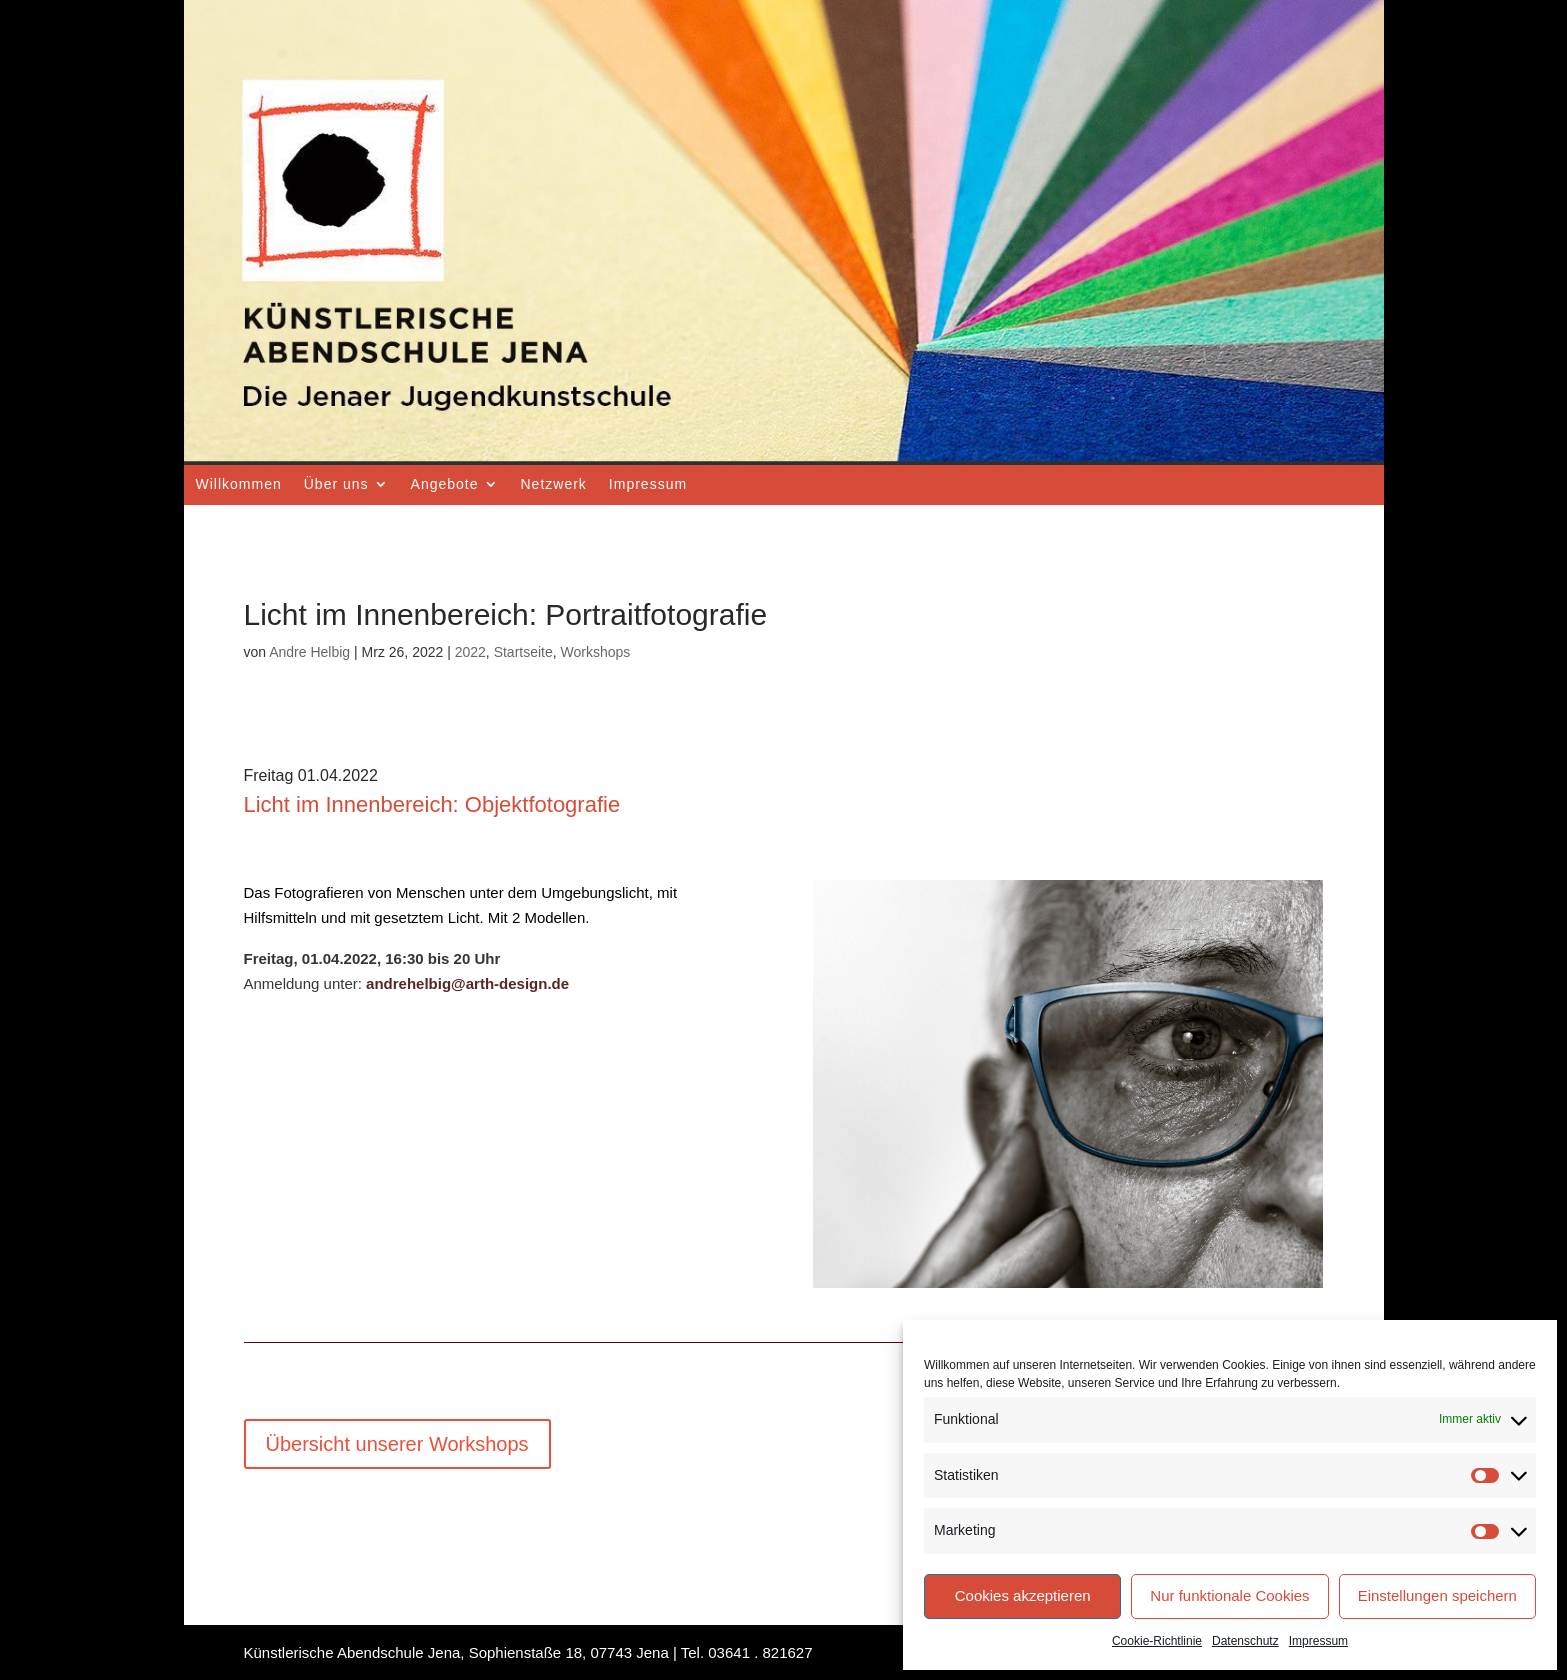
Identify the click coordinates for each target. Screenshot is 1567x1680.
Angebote (445, 484)
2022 (470, 652)
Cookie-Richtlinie (1157, 1641)
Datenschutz (1245, 1641)
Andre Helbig (309, 652)
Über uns (336, 484)
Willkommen (239, 484)
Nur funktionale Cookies (1229, 1595)
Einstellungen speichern (1437, 1595)
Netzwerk (554, 484)
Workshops (596, 652)
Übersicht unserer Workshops (397, 1444)
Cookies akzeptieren (1023, 1595)
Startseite (523, 652)
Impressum (1318, 1641)
